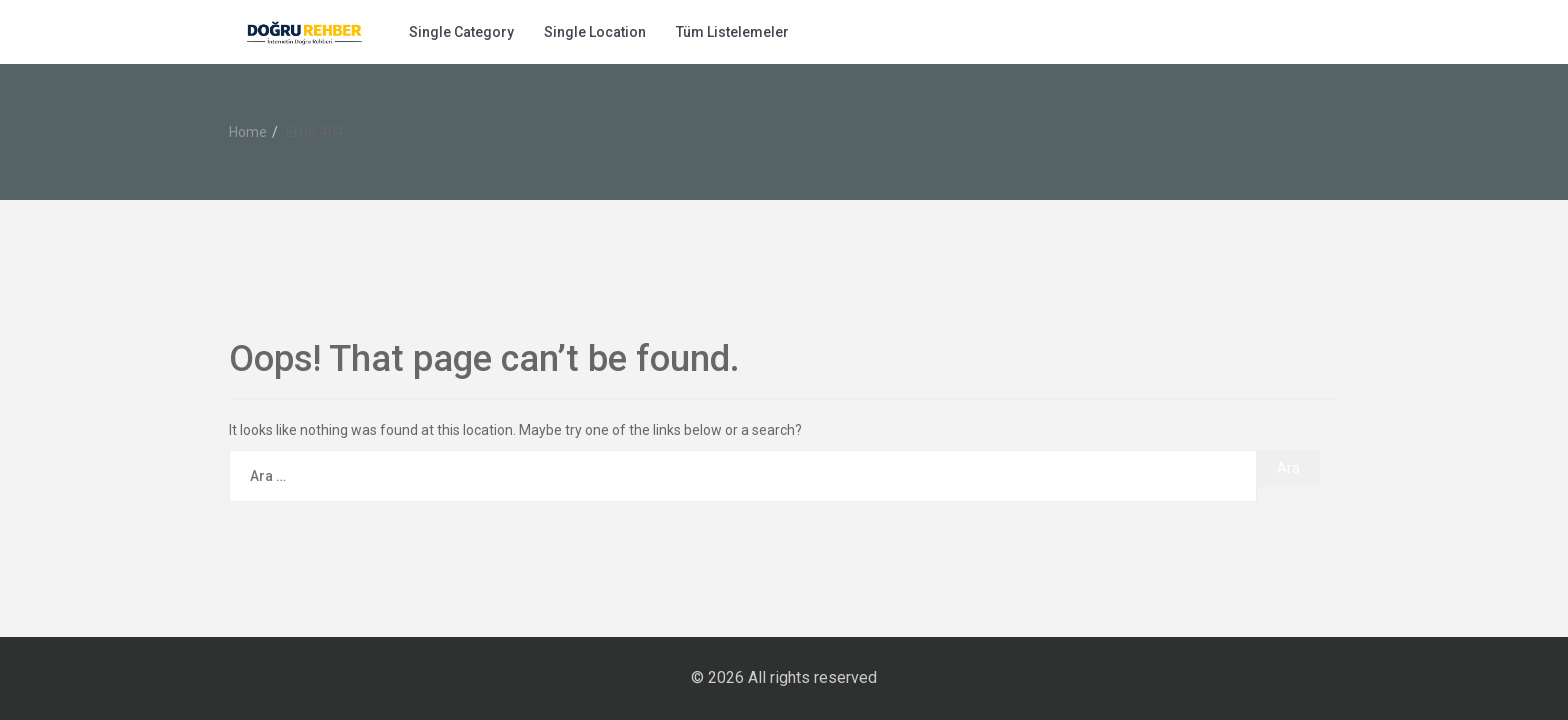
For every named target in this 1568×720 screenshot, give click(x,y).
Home (248, 132)
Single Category (461, 32)
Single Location (595, 32)
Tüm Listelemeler (732, 32)
